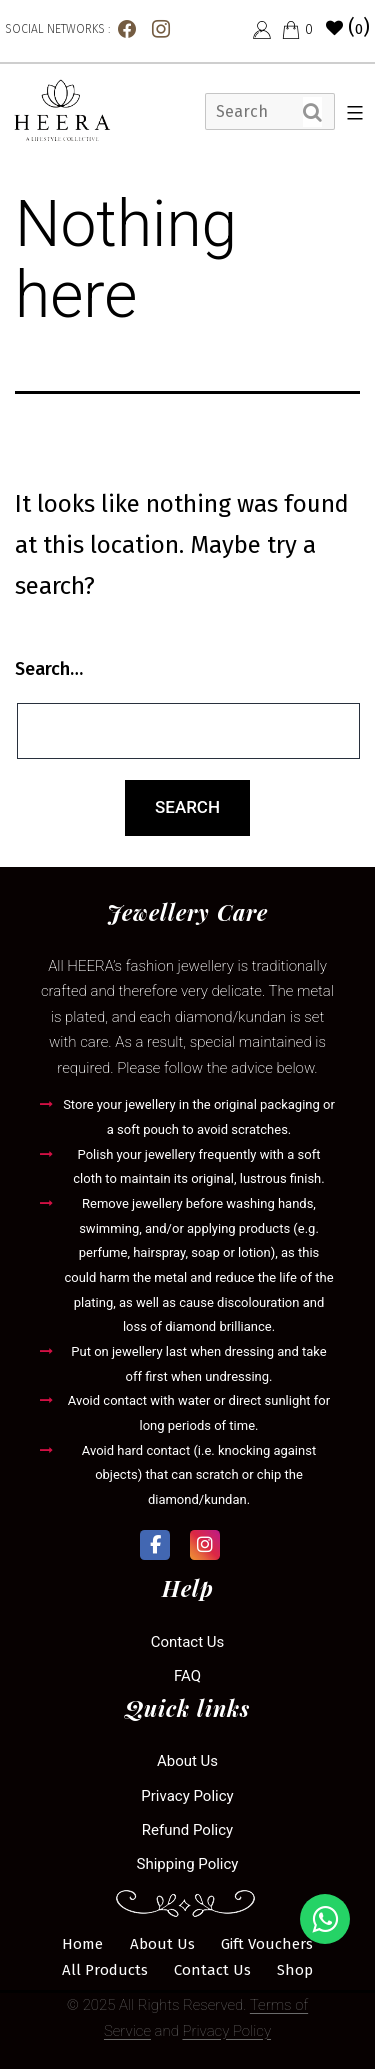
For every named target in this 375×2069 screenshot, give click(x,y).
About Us (187, 1761)
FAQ (187, 1676)
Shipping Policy (188, 1864)
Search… (49, 669)
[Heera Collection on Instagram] (205, 1545)
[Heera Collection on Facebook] (155, 1545)
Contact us (188, 1642)
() (348, 27)
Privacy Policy (187, 1796)
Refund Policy (187, 1830)
